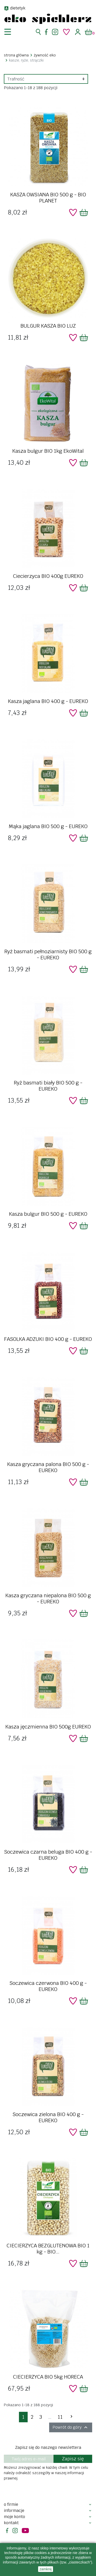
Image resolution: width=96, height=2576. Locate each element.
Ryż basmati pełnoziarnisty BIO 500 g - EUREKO (48, 954)
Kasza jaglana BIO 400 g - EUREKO (48, 701)
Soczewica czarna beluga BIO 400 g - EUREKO (48, 1854)
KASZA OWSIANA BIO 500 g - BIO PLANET (48, 197)
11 (60, 2417)
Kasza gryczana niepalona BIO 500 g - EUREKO (48, 1598)
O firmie (11, 2504)
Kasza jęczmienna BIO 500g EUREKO (48, 1726)
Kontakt (11, 2522)
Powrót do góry (70, 2427)
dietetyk (17, 8)
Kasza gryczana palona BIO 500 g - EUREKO (48, 1467)
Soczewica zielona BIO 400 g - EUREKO (48, 2117)
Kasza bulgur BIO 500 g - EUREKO (48, 1214)
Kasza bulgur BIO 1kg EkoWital (48, 451)
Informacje (14, 2510)
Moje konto (14, 2516)
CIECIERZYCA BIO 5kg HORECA (48, 2377)
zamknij (45, 2569)
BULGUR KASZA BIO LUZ (48, 326)
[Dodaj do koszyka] (83, 212)
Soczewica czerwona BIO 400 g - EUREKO (48, 1986)
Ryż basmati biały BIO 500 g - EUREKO (48, 1085)
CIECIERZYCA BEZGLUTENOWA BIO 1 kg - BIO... (48, 2248)
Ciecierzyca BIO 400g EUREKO (48, 576)
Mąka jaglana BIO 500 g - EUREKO (48, 826)
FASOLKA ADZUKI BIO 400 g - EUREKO (48, 1339)
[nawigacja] (11, 32)
